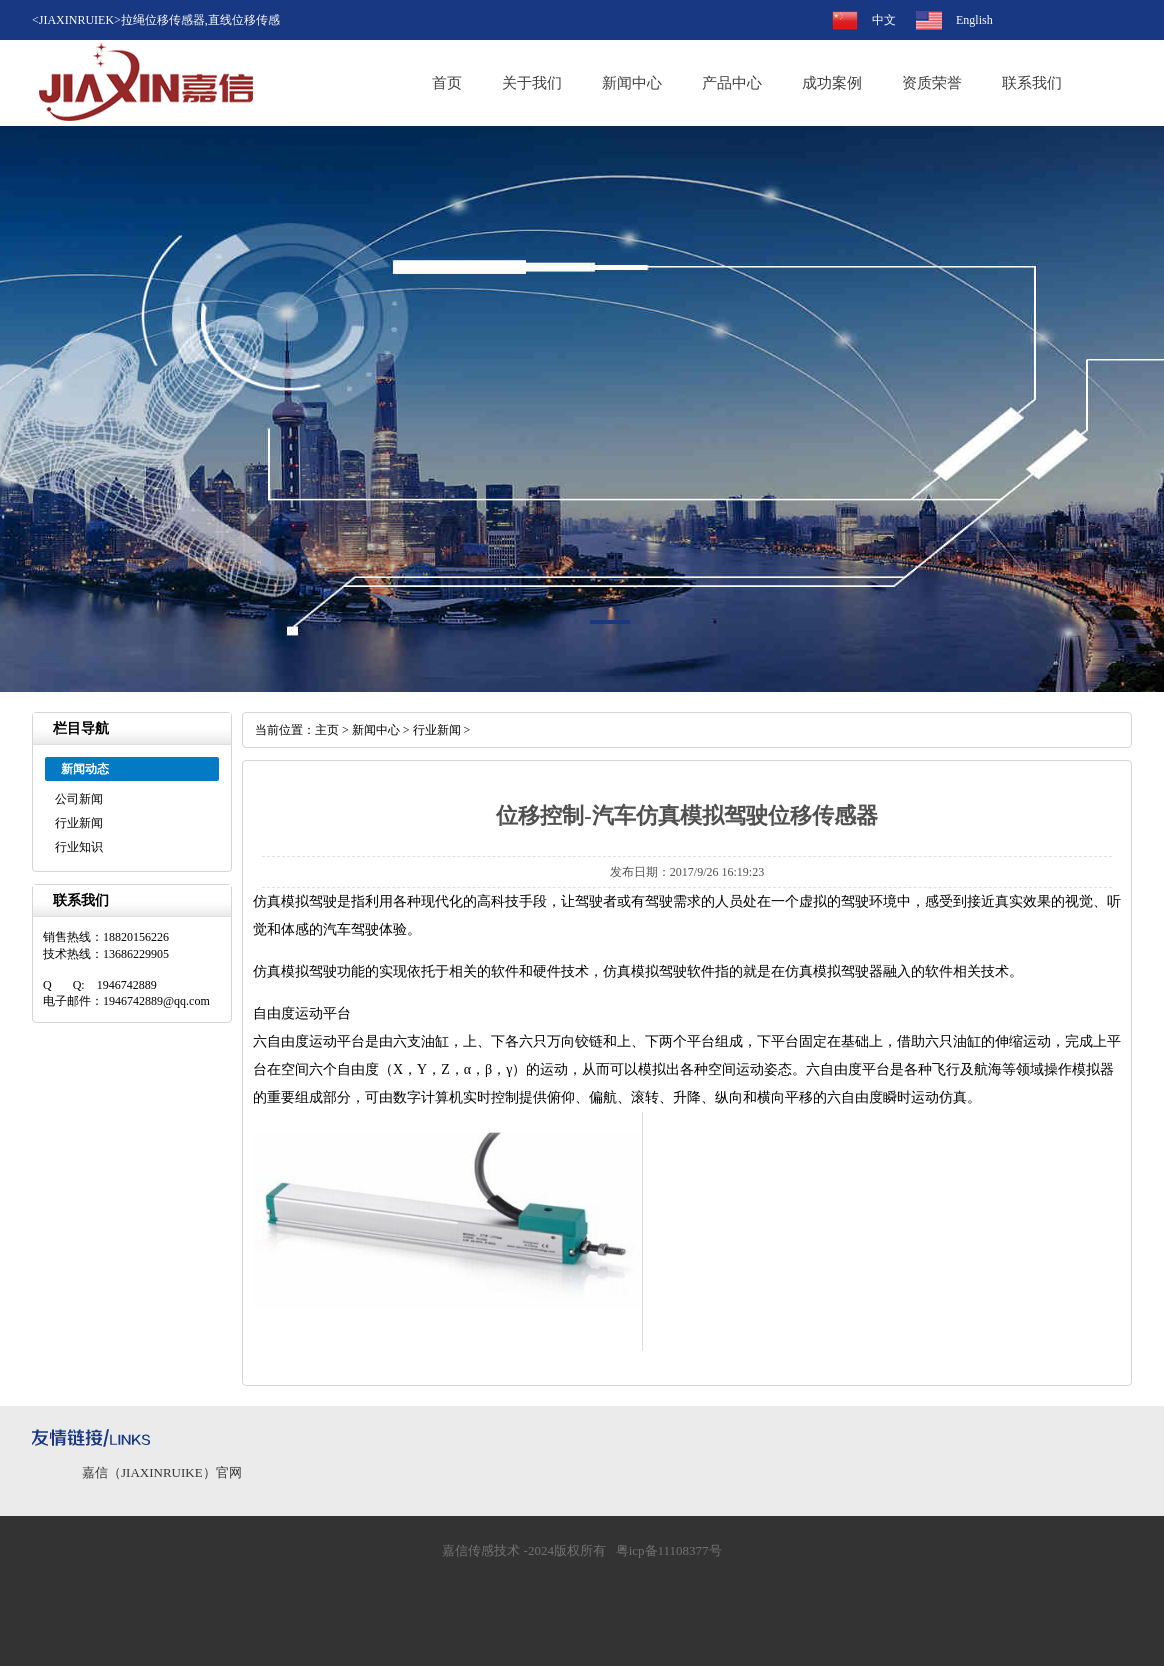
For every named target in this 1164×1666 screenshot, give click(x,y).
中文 (884, 20)
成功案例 (832, 83)
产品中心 (732, 83)
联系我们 (1032, 83)
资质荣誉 (932, 83)
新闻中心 (632, 83)
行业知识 (79, 847)
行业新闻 (79, 823)
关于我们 (532, 83)
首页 (447, 83)
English (974, 20)
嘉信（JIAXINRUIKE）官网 (162, 1472)
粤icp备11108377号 (669, 1550)
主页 (327, 730)
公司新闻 (79, 799)
